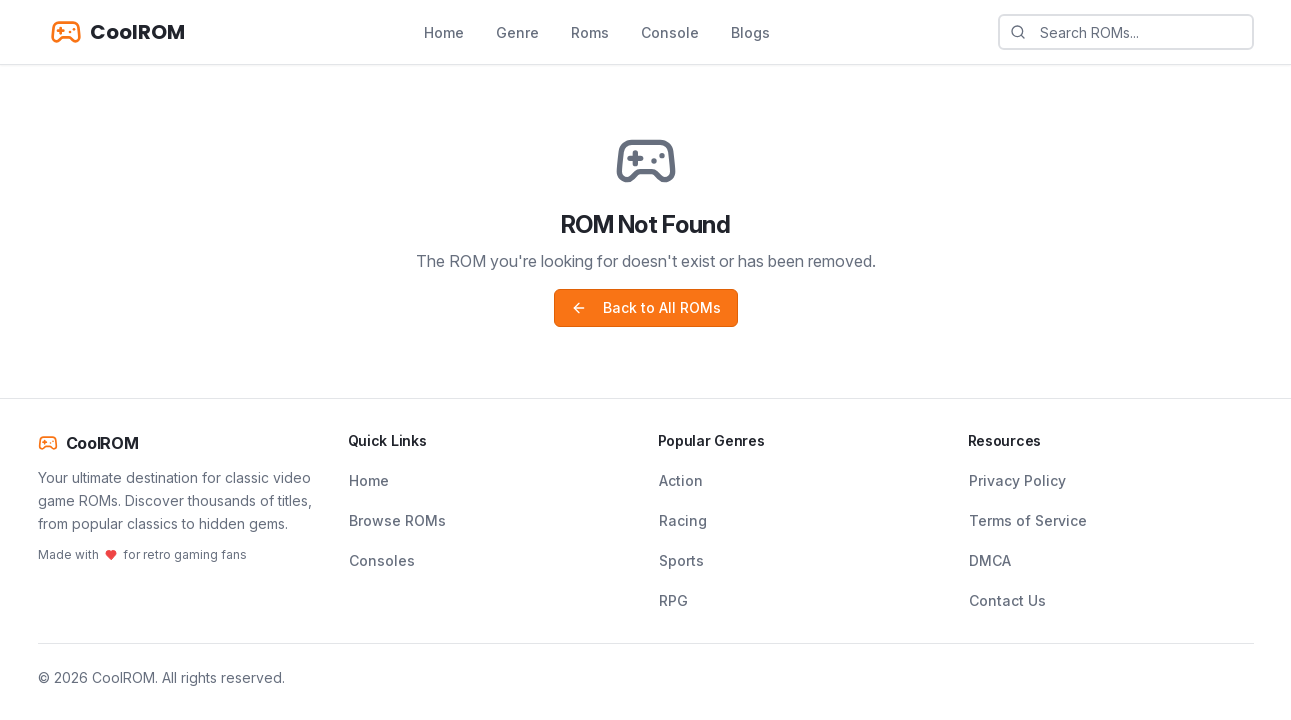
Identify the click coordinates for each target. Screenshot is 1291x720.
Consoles (382, 560)
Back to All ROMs (646, 307)
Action (681, 480)
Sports (681, 560)
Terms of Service (1028, 520)
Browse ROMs (397, 520)
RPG (673, 600)
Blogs (750, 32)
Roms (590, 32)
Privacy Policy (1017, 480)
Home (444, 32)
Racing (683, 520)
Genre (517, 32)
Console (670, 32)
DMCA (990, 560)
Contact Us (1007, 600)
